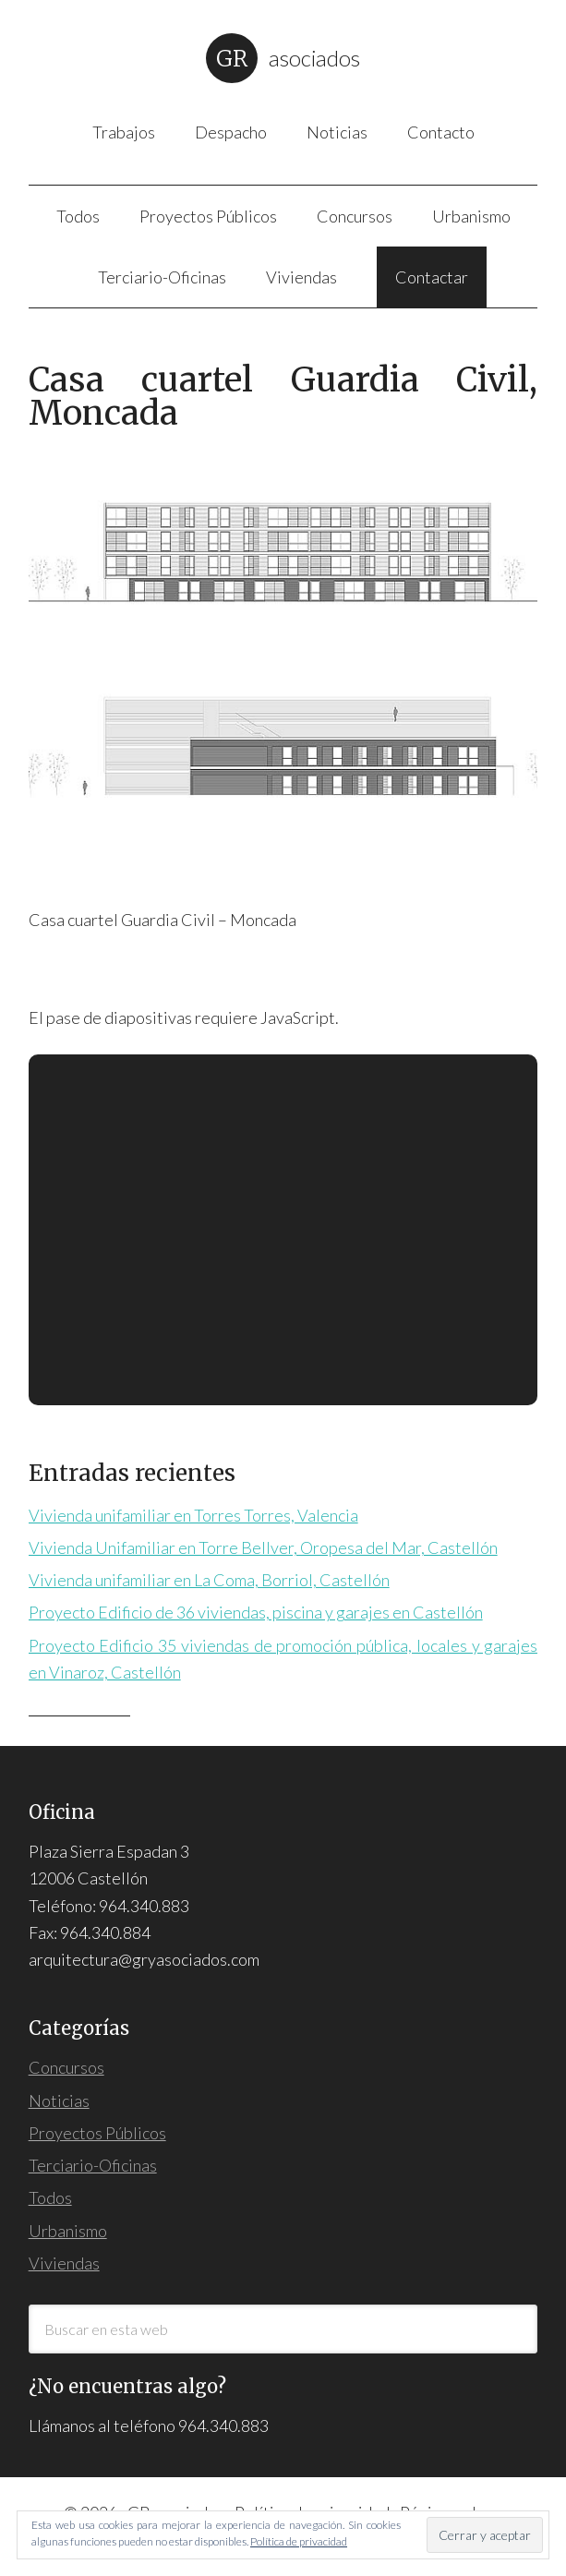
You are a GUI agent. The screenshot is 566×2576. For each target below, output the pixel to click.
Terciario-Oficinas (93, 2165)
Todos (50, 2197)
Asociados (314, 57)
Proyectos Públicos (97, 2133)
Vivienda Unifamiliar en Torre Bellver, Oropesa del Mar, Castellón (263, 1547)
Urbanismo (68, 2231)
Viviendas (64, 2263)
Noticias (59, 2100)
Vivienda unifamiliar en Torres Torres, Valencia (193, 1515)
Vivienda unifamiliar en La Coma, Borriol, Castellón (209, 1580)
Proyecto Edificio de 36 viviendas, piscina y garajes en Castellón (256, 1612)
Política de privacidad (298, 2541)
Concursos (66, 2067)
